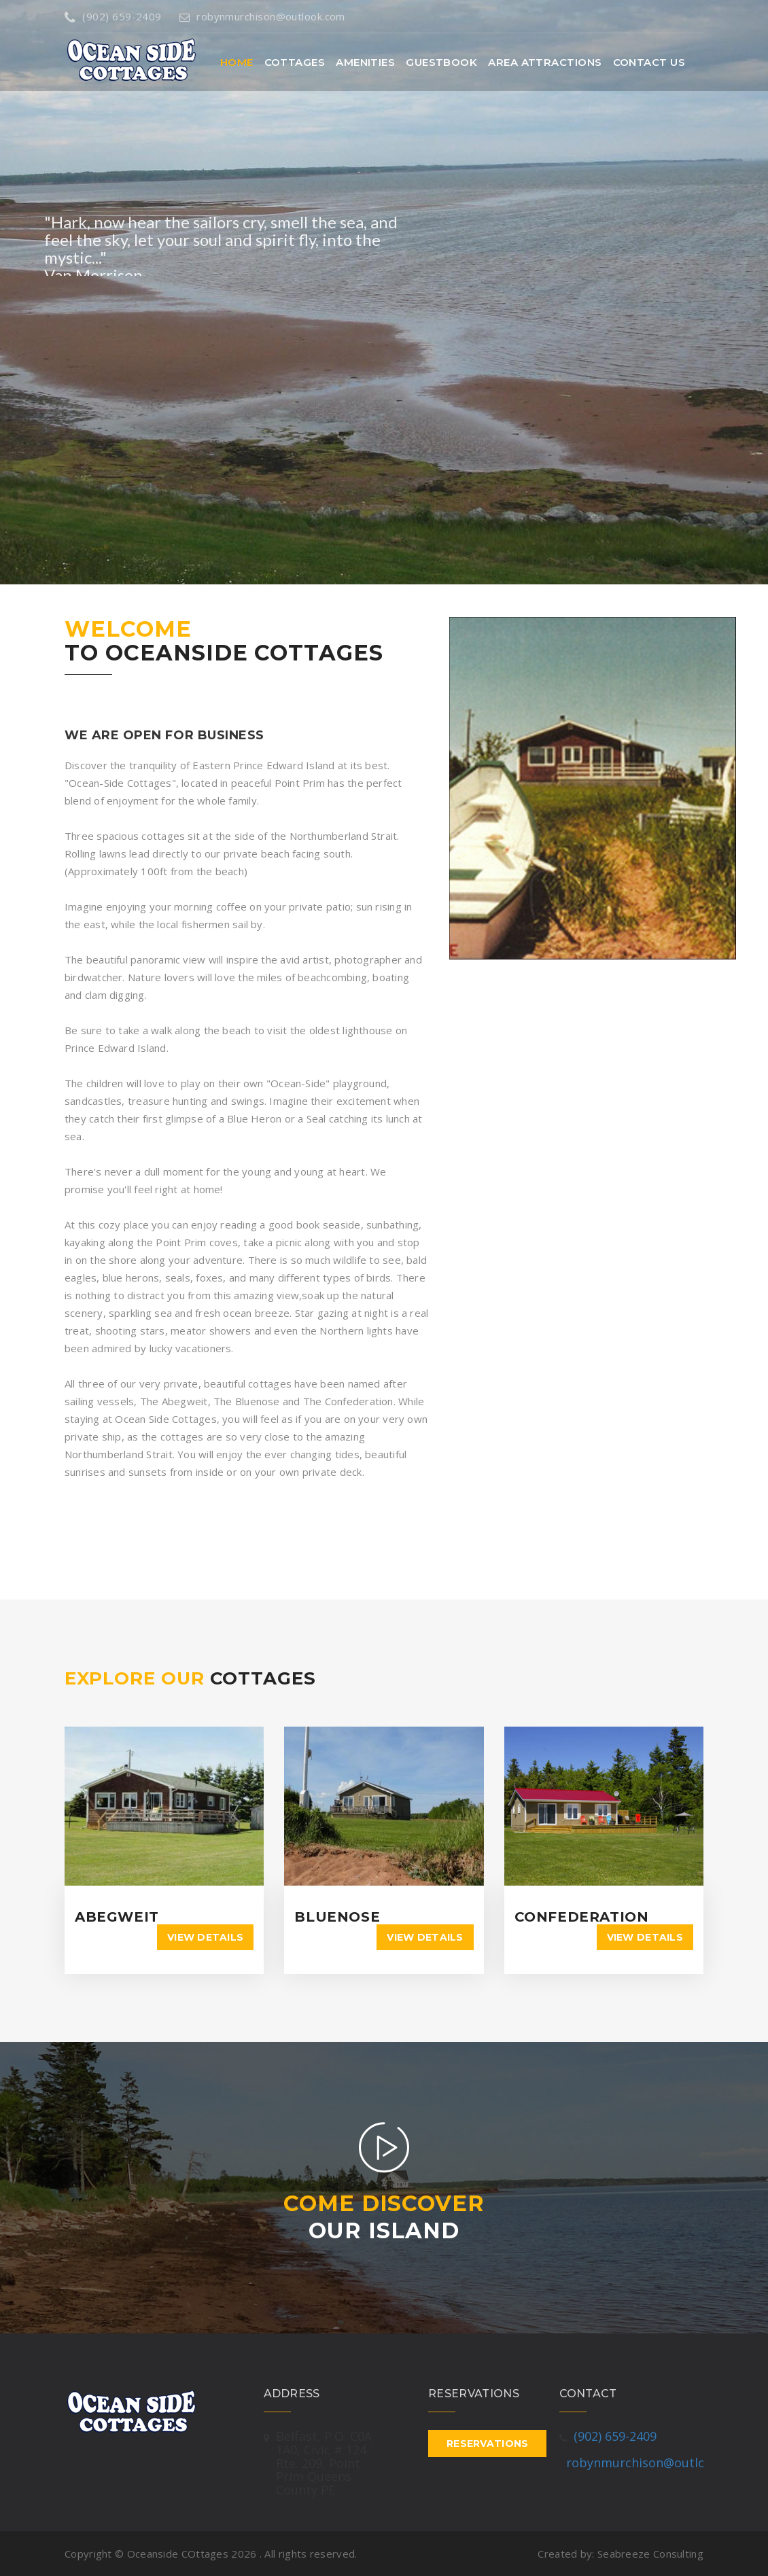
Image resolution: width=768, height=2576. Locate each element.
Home (237, 62)
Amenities (365, 62)
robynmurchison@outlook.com (262, 16)
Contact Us (649, 62)
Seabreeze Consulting (650, 2553)
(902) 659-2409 (113, 16)
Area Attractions (544, 62)
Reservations (487, 2443)
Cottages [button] (295, 62)
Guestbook (441, 62)
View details (205, 1937)
